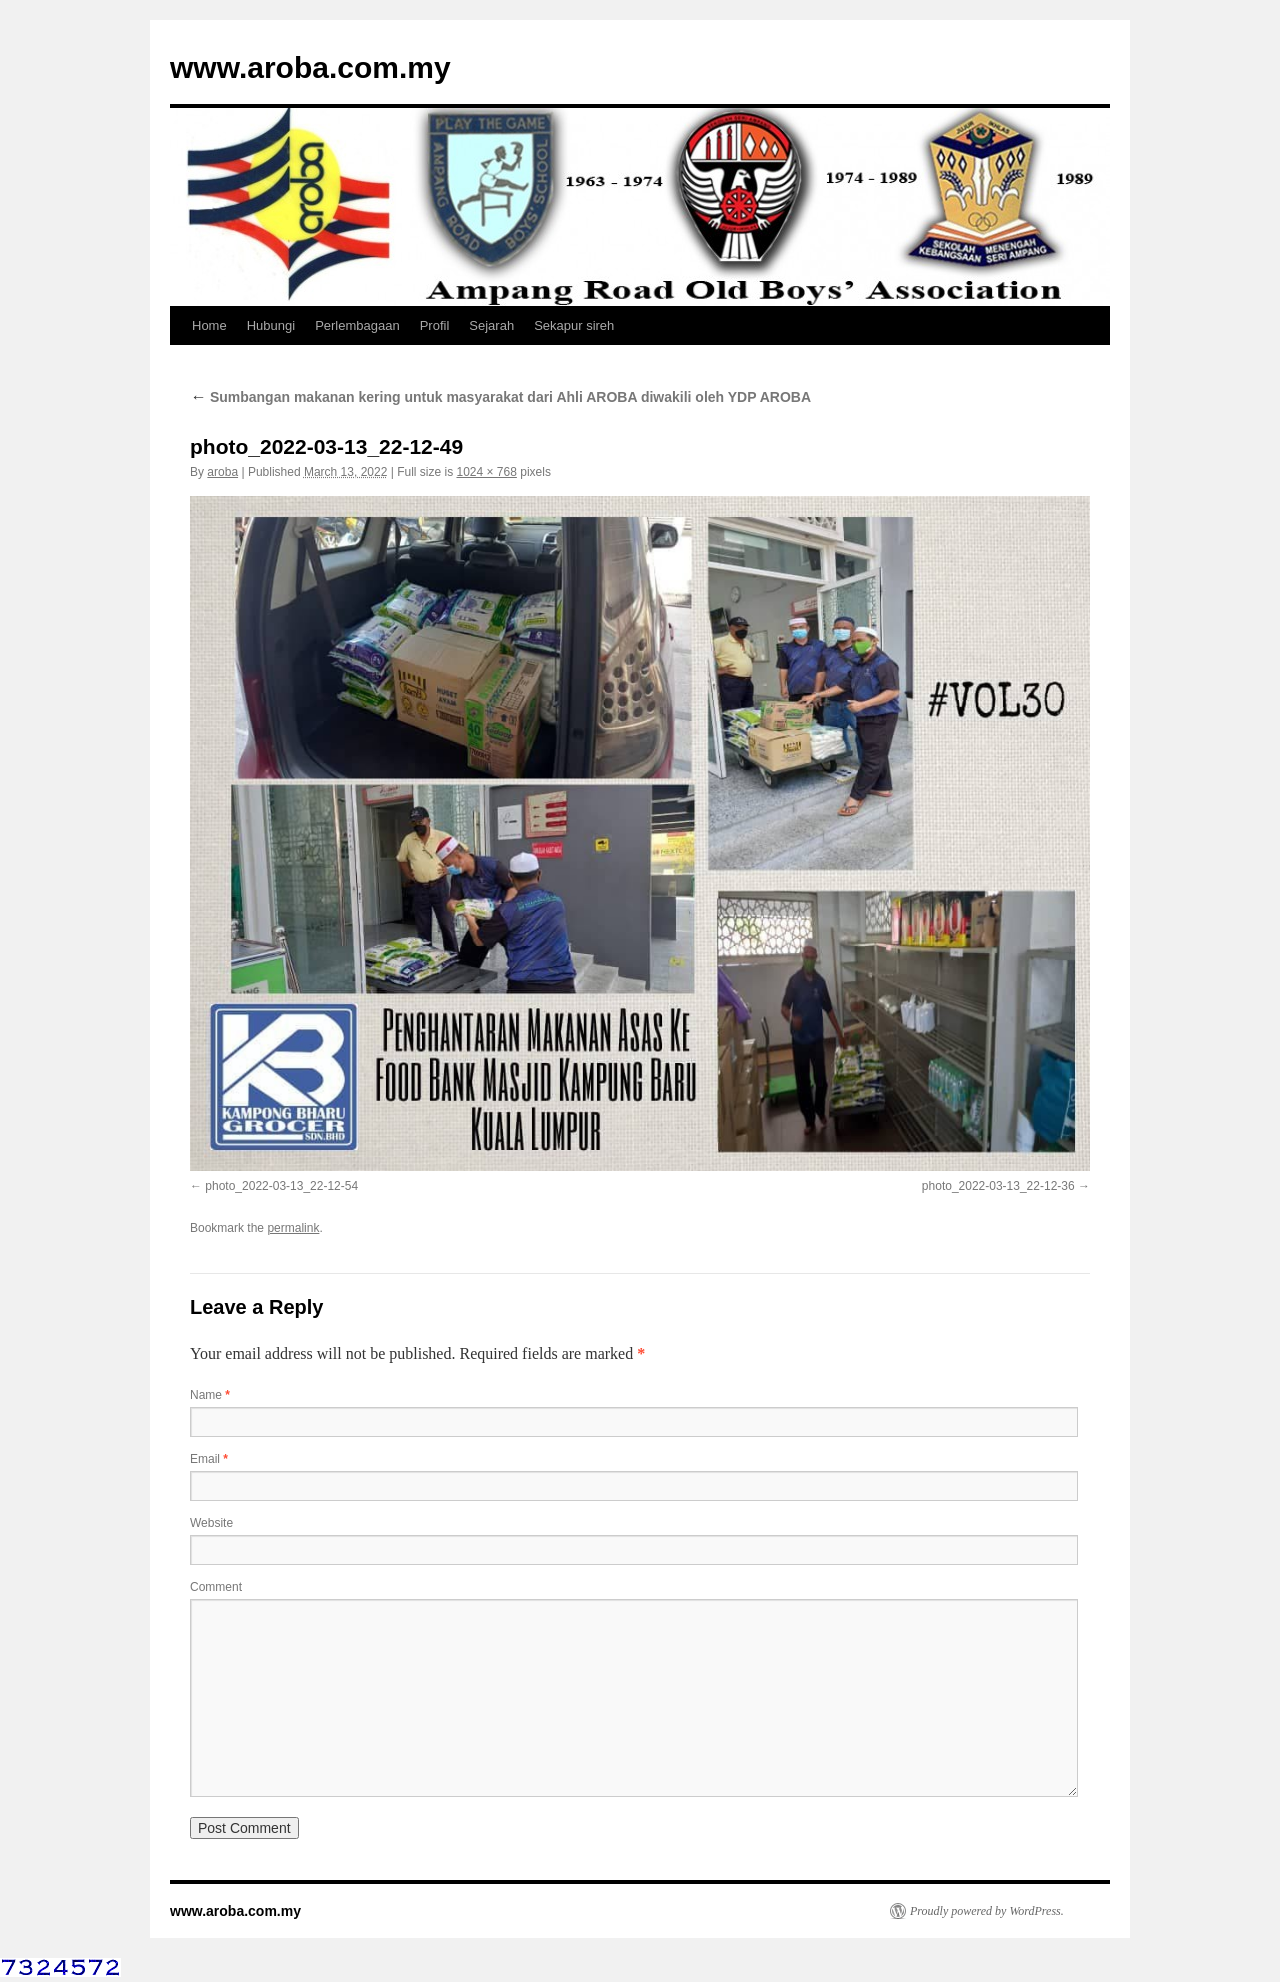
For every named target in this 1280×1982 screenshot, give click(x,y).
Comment (216, 1587)
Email (209, 1459)
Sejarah (491, 325)
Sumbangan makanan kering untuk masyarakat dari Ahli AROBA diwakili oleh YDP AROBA (500, 397)
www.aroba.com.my (310, 67)
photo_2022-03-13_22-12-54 (281, 1186)
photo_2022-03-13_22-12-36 (998, 1186)
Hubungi (271, 325)
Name (210, 1395)
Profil (435, 325)
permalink (293, 1228)
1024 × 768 (486, 472)
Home (209, 325)
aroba (222, 472)
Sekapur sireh (574, 325)
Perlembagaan (357, 325)
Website (211, 1523)
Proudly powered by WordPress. (987, 1911)
